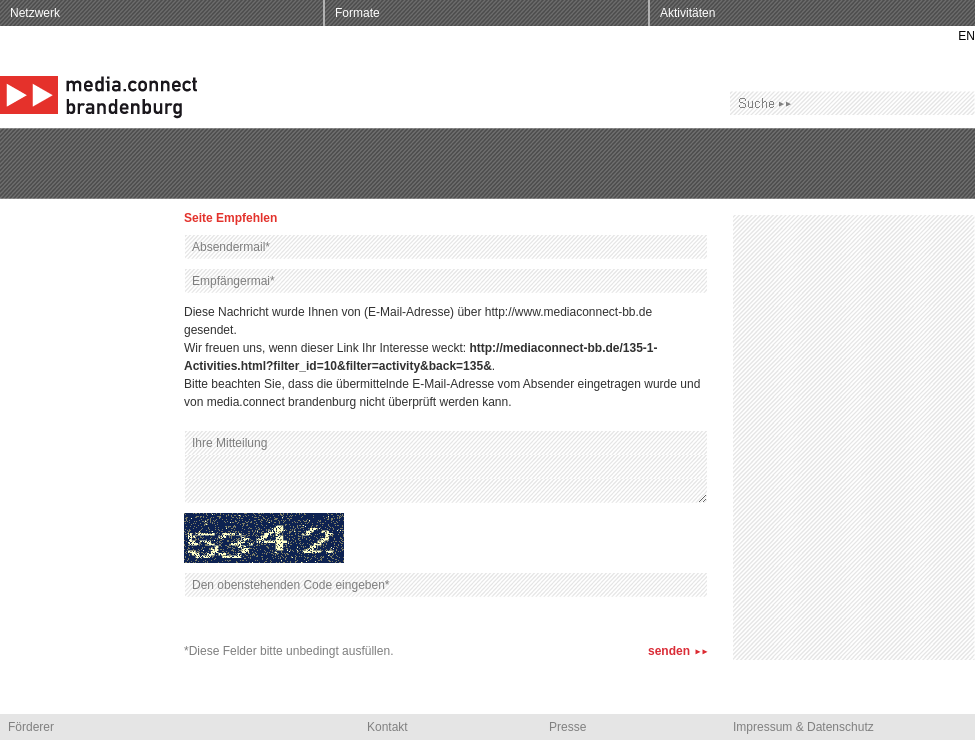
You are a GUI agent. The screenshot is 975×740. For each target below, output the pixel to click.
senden (669, 651)
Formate (357, 13)
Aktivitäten (687, 13)
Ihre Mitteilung (446, 467)
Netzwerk (35, 13)
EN (966, 36)
